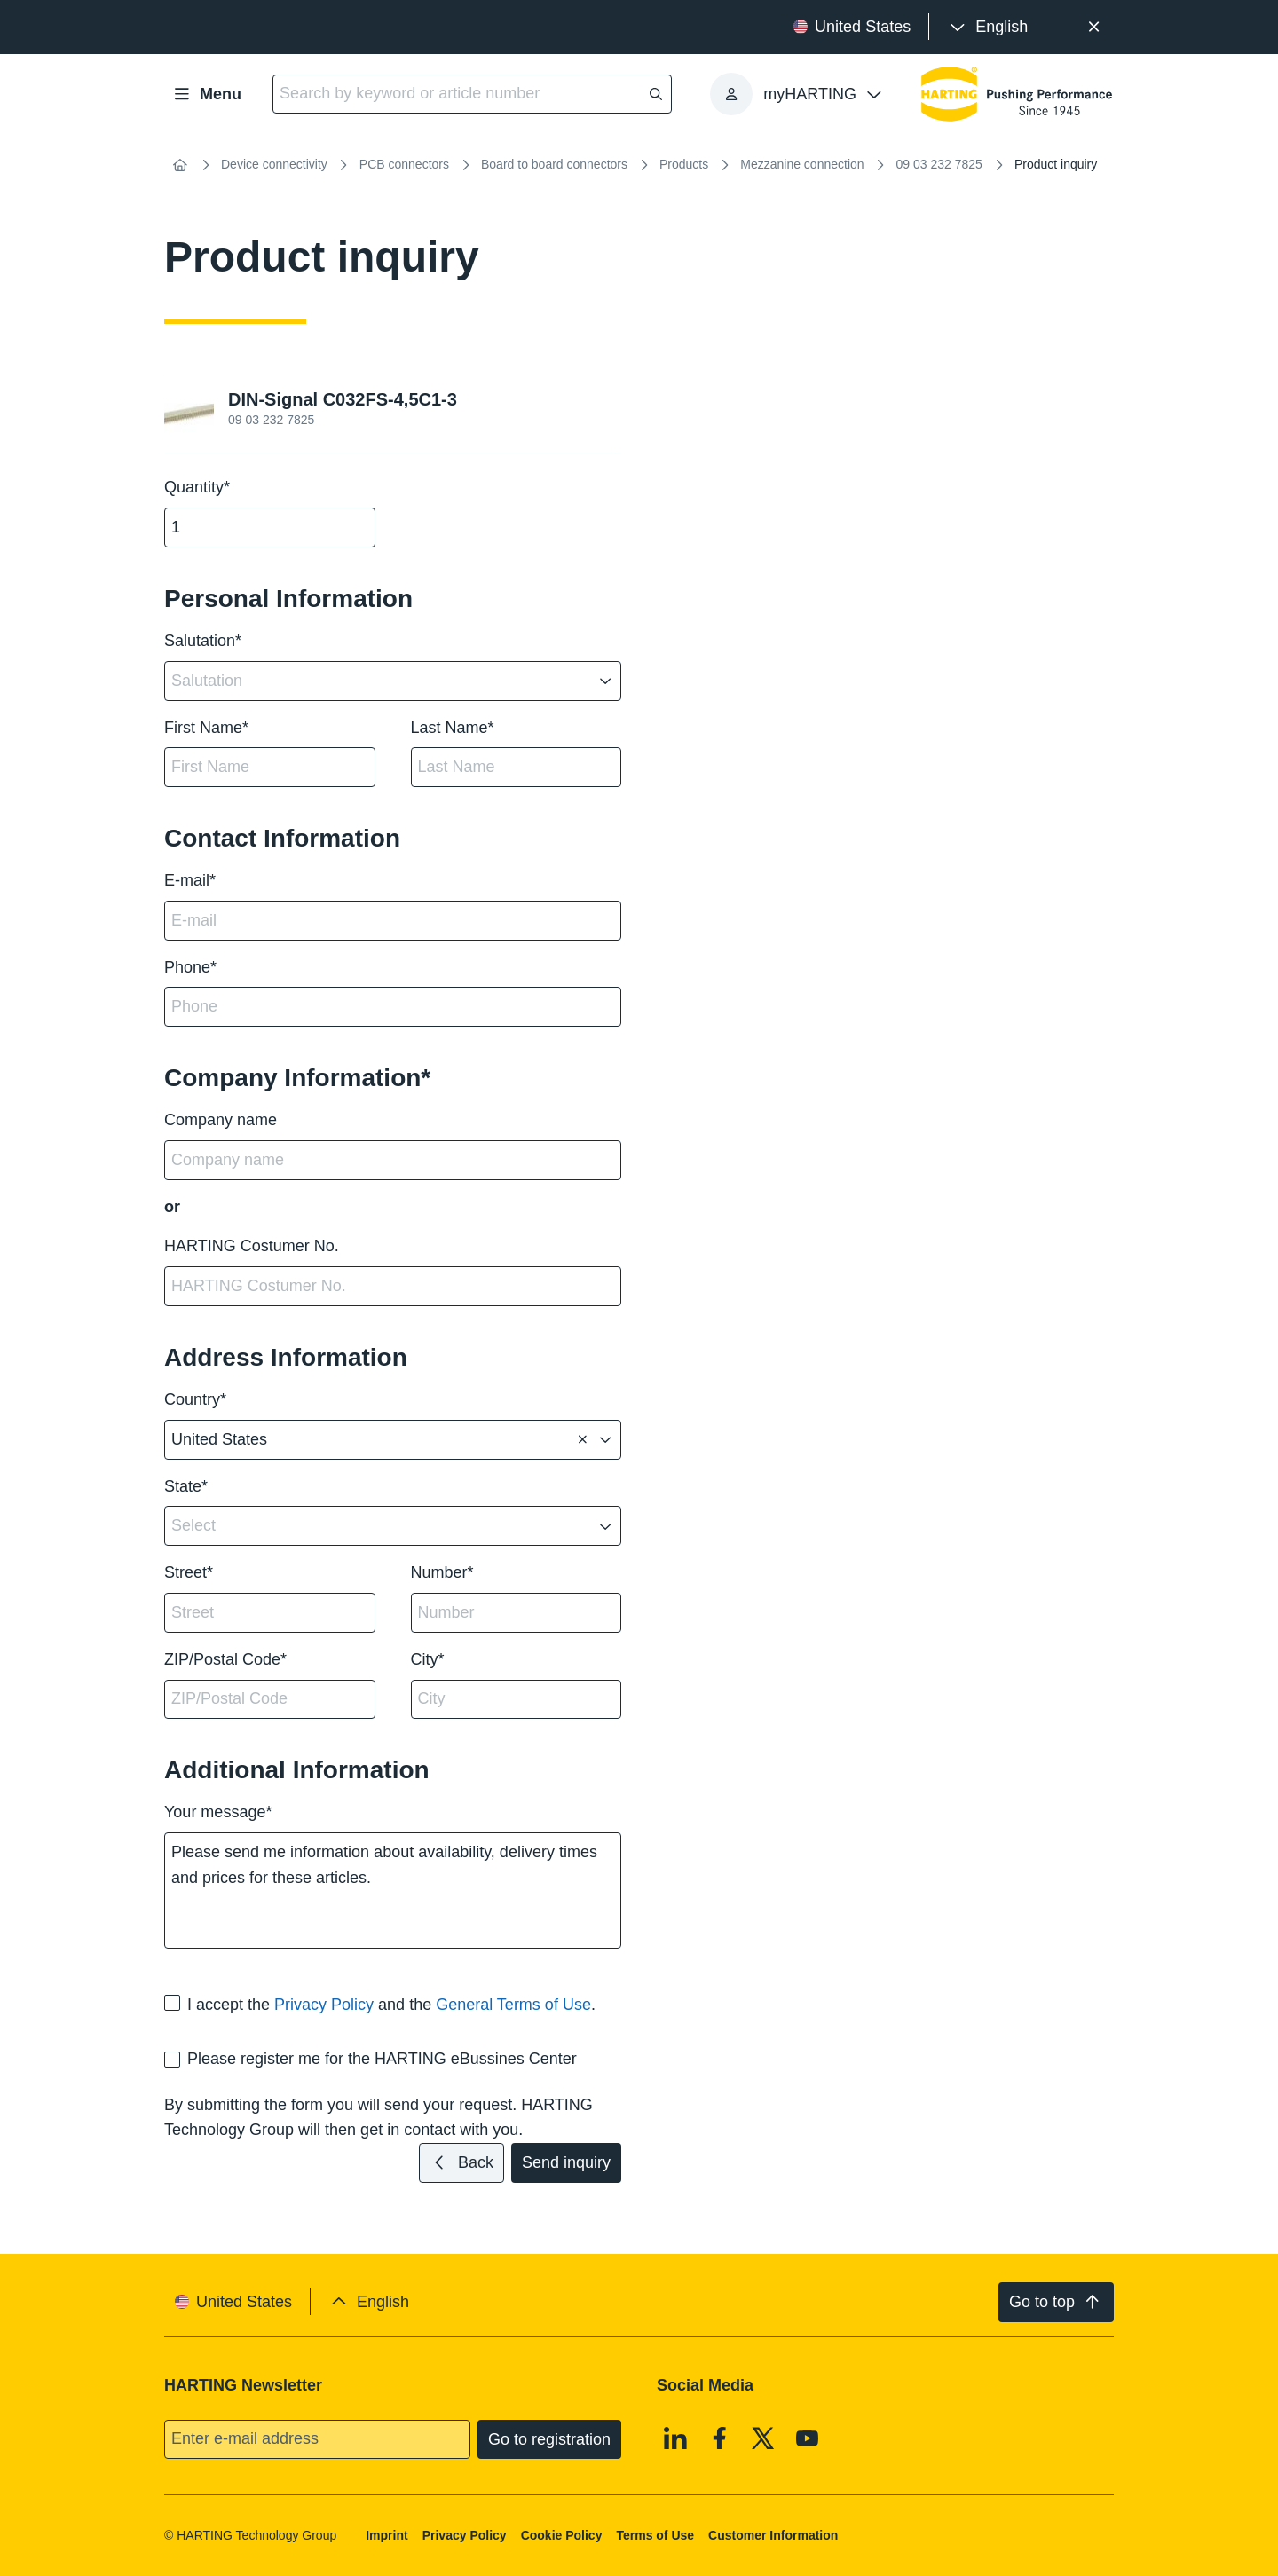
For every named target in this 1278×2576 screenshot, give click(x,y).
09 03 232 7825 (939, 164)
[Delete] (582, 1439)
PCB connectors (404, 164)
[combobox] (380, 680)
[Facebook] (719, 2437)
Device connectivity (274, 164)
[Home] (180, 165)
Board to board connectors (554, 164)
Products (683, 164)
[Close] (1094, 27)
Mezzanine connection (802, 164)
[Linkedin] (675, 2437)
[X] (763, 2437)
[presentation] (987, 27)
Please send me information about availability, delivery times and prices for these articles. (392, 1890)
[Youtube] (807, 2437)
